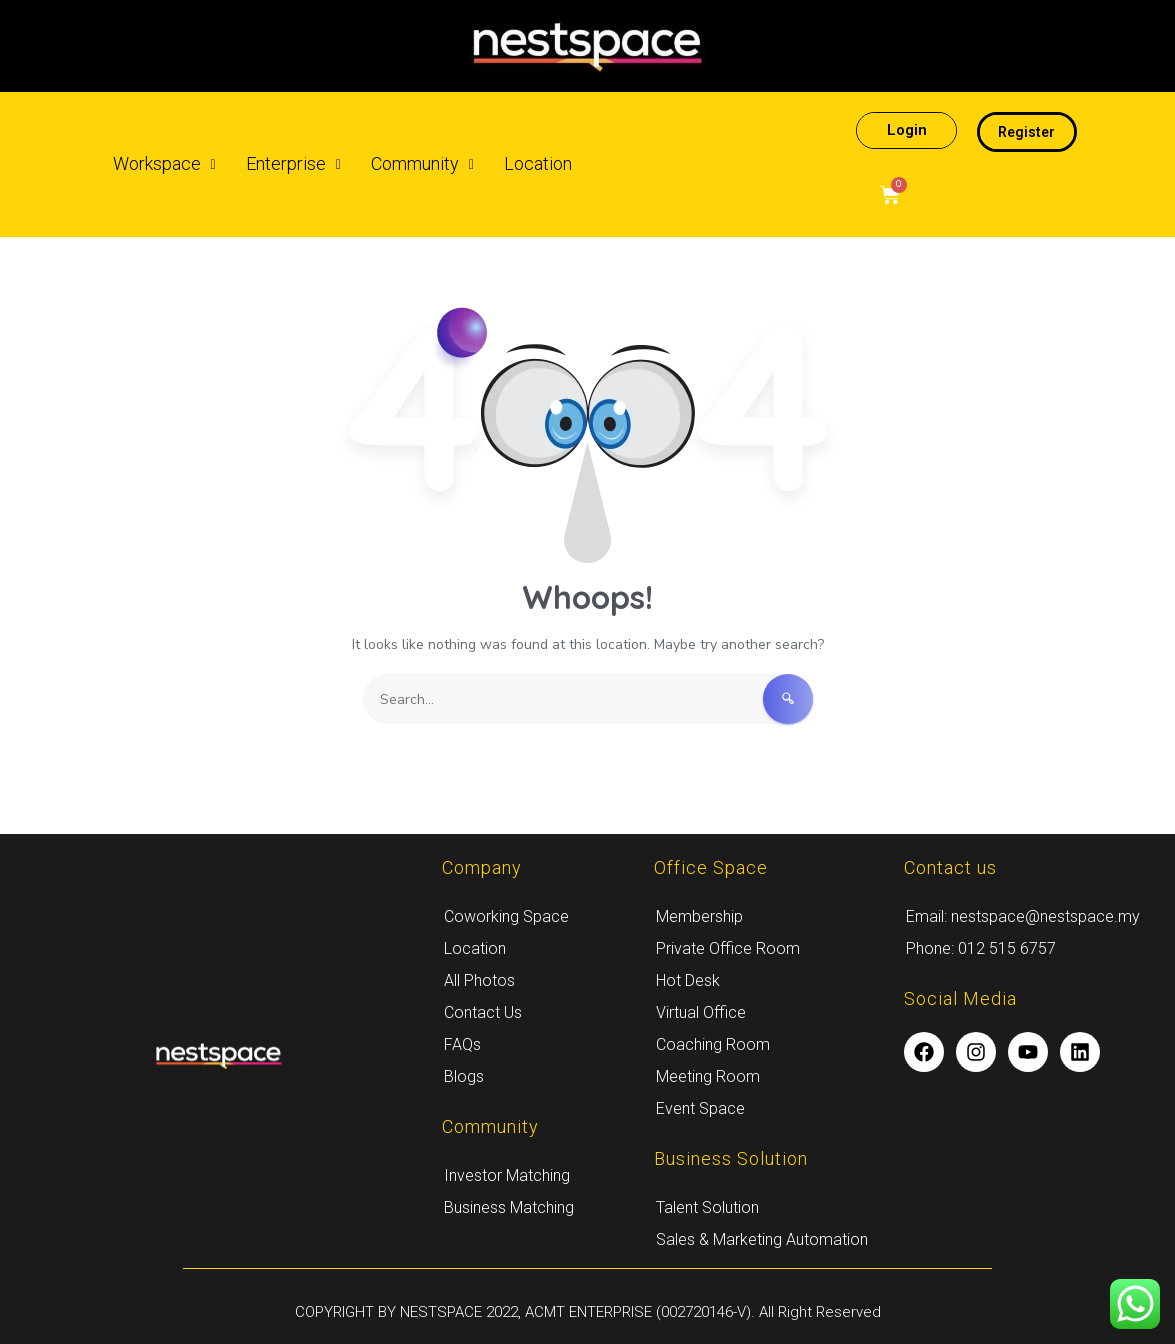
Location (538, 163)
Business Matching (509, 1207)
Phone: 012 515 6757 (981, 948)
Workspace (164, 163)
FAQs (462, 1044)
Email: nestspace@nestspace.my (1023, 916)
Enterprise (293, 163)
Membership (699, 916)
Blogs (464, 1076)
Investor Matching (507, 1175)
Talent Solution (707, 1207)
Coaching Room (713, 1044)
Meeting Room (708, 1076)
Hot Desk (688, 980)
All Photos (479, 980)
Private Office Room (728, 948)
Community (422, 163)
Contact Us (483, 1012)
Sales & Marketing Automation (762, 1239)
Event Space (700, 1108)
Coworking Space (506, 916)
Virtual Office (701, 1012)
